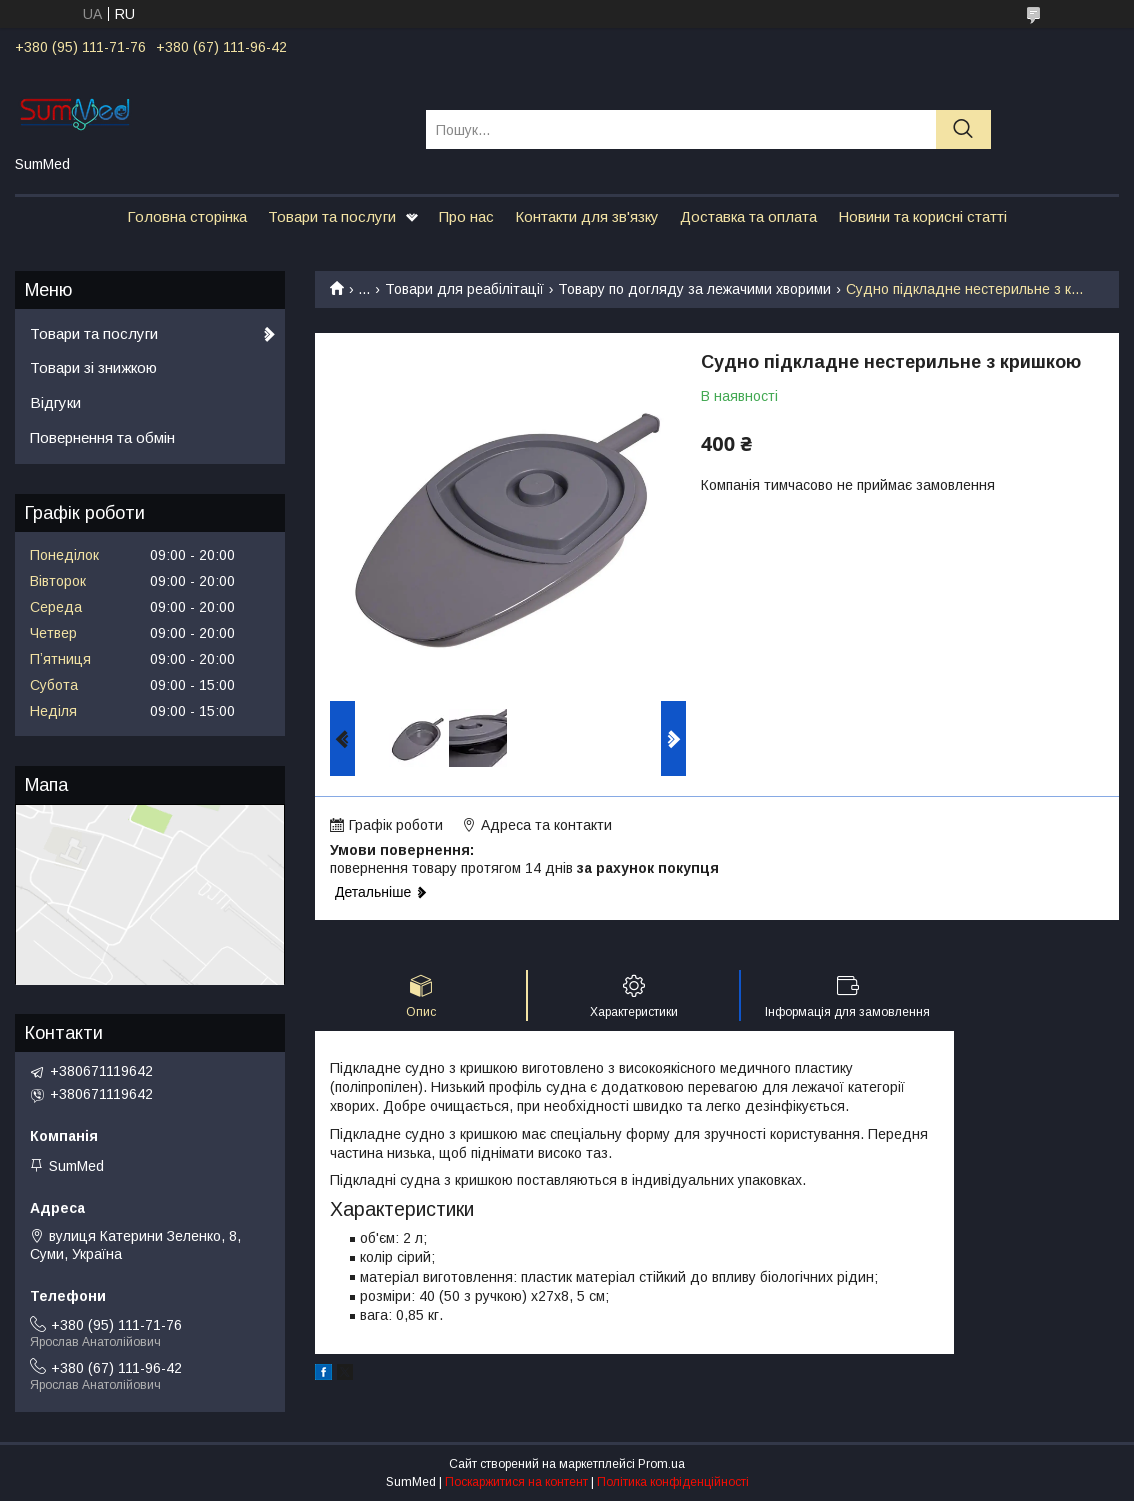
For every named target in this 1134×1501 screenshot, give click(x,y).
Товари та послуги (332, 216)
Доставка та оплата (748, 216)
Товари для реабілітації (464, 289)
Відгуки (55, 402)
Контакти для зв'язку (587, 216)
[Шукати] (963, 129)
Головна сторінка (187, 216)
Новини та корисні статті (922, 216)
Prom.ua (661, 1464)
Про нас (466, 216)
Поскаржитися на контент (516, 1482)
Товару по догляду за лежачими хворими (694, 289)
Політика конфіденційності (673, 1482)
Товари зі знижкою (93, 367)
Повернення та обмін (102, 437)
